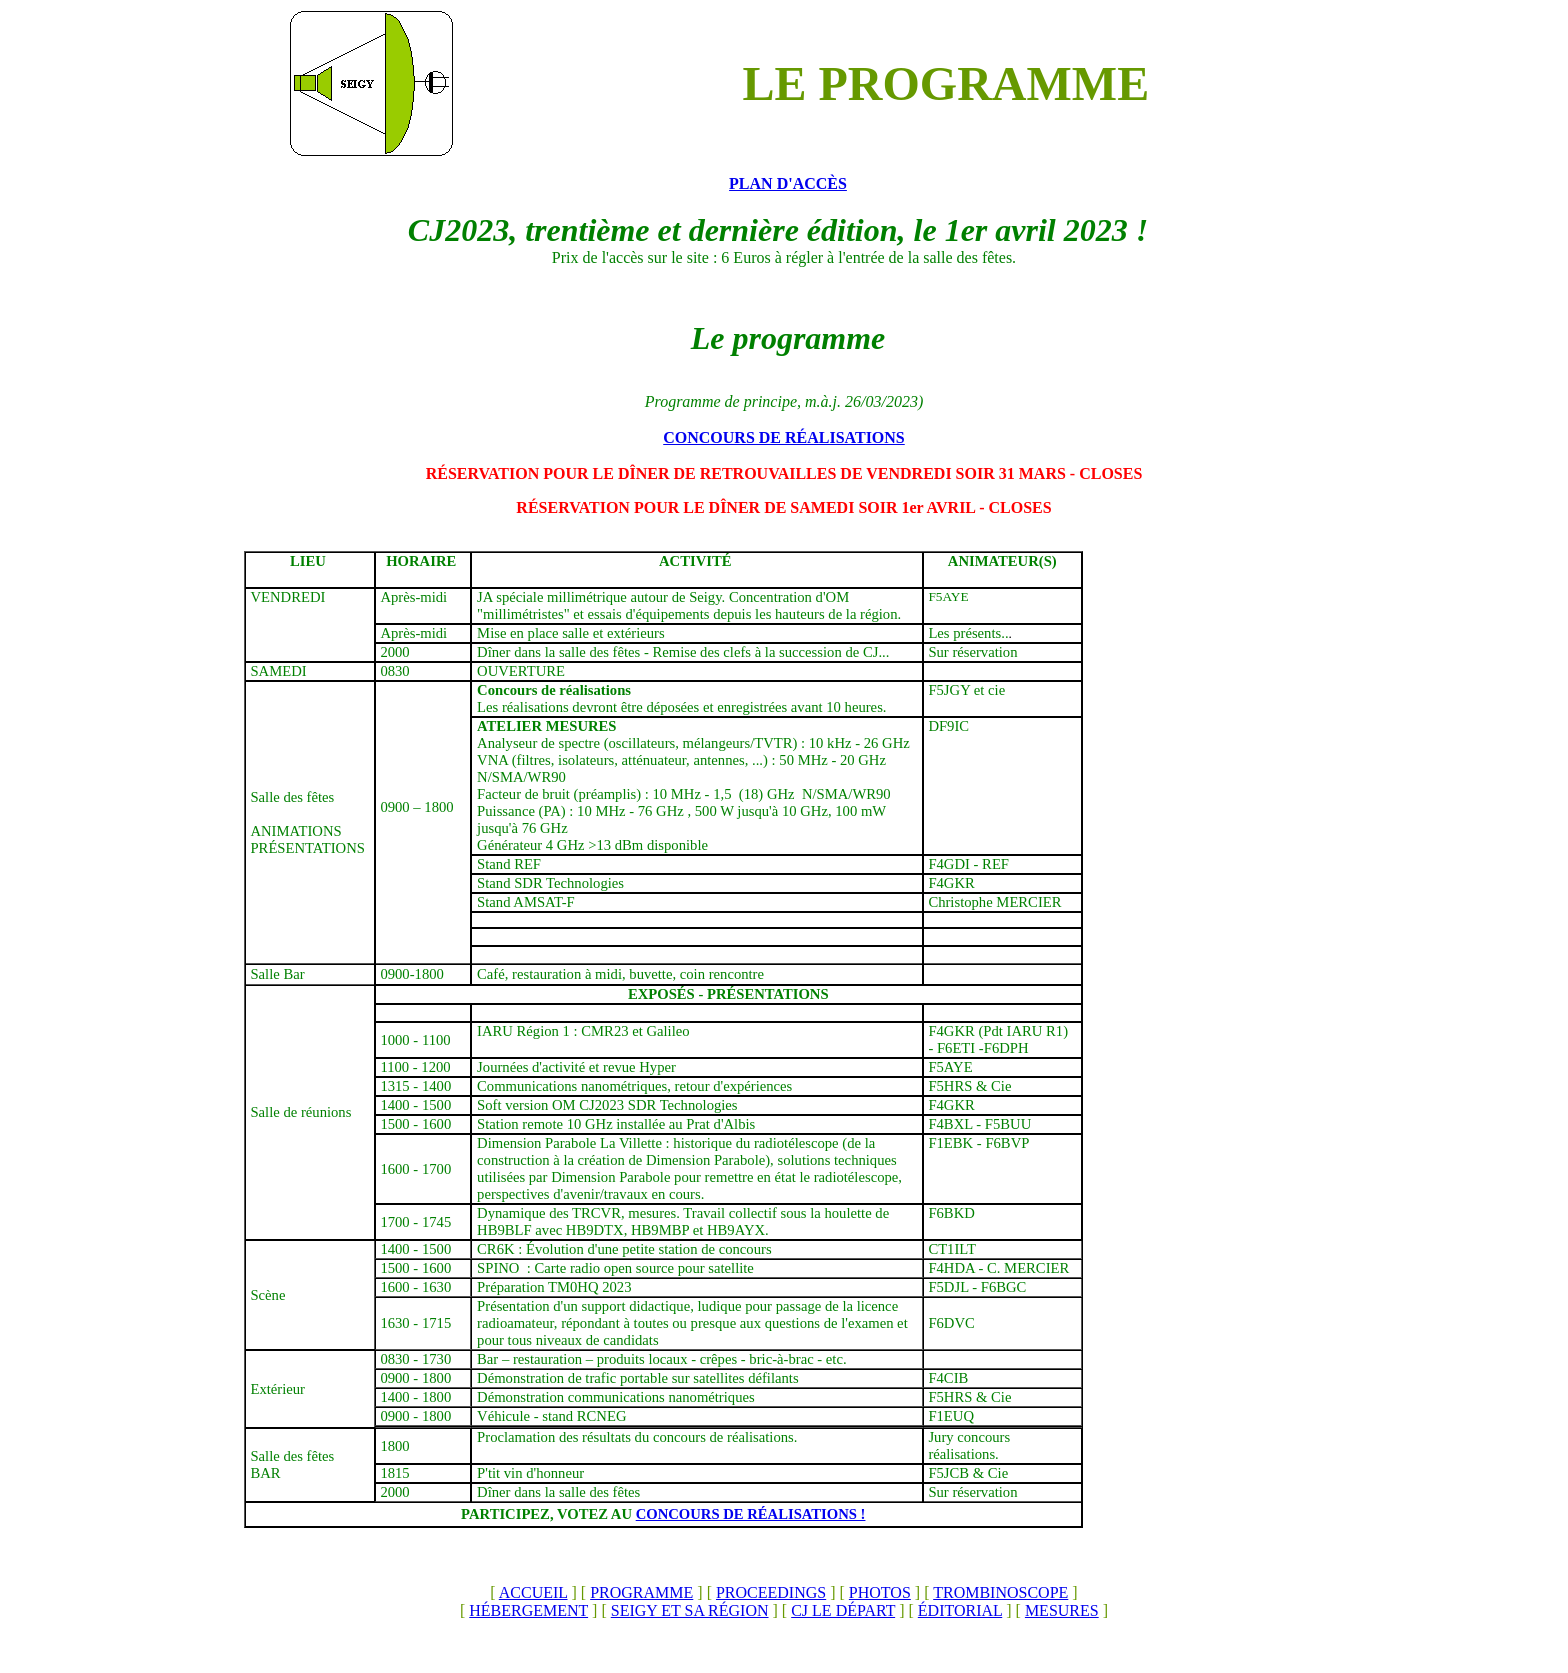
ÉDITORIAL (960, 1610)
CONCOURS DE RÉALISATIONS (784, 437)
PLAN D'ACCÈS (788, 183)
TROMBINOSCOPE (1000, 1592)
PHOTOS (880, 1592)
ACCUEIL (533, 1592)
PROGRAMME (641, 1592)
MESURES (1062, 1610)
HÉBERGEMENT (528, 1610)
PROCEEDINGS (771, 1592)
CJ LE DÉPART (843, 1610)
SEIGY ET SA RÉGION (690, 1610)
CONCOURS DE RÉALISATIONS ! (751, 1514)
